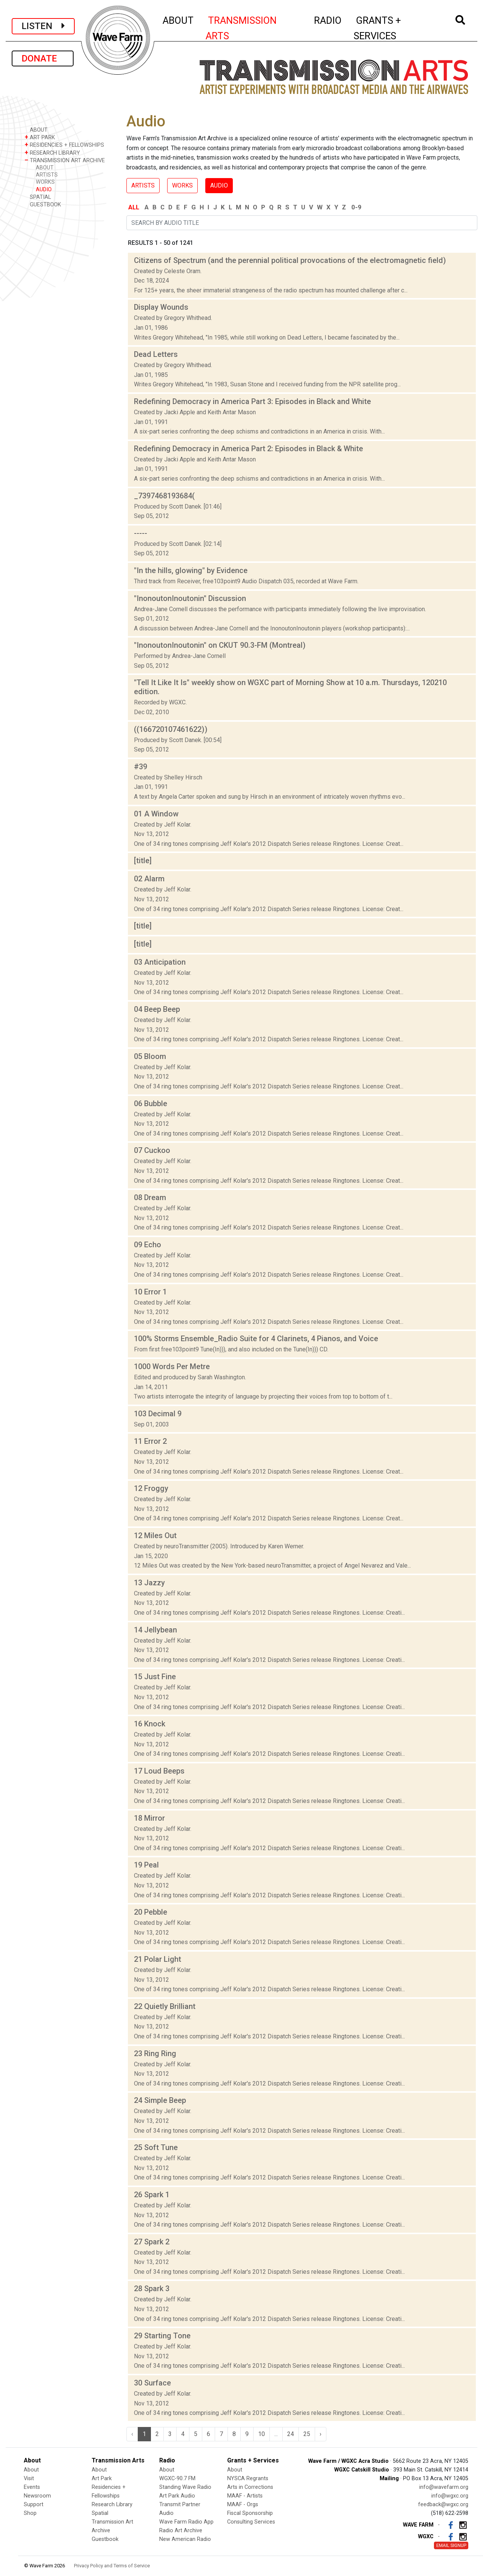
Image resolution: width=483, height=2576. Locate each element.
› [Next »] (320, 2434)
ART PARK (40, 137)
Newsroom (37, 2496)
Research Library (112, 2504)
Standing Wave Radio (185, 2487)
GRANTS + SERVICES (394, 28)
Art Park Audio (177, 2496)
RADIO (328, 19)
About (31, 2470)
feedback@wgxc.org (443, 2504)
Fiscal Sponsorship (250, 2513)
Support (33, 2504)
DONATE (43, 58)
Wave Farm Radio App (186, 2522)
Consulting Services (251, 2522)
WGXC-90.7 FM (177, 2478)
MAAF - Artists (245, 2496)
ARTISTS (47, 175)
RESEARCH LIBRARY (52, 152)
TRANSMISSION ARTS (241, 28)
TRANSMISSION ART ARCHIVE (65, 160)
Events (32, 2487)
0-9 (356, 207)
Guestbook (105, 2539)
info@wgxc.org (449, 2496)
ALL (133, 207)
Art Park (102, 2478)
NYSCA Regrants (247, 2478)
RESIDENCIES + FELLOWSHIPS (64, 144)
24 (290, 2434)
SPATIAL (38, 196)
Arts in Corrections (250, 2487)
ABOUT (178, 19)
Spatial (100, 2513)
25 (306, 2434)
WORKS (45, 182)
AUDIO (44, 189)
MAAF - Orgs (242, 2504)
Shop (30, 2513)
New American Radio (185, 2539)
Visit (29, 2478)
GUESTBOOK (43, 204)
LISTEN (43, 26)
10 (261, 2434)
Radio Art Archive (180, 2530)
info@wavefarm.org (443, 2487)
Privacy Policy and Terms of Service (112, 2565)
